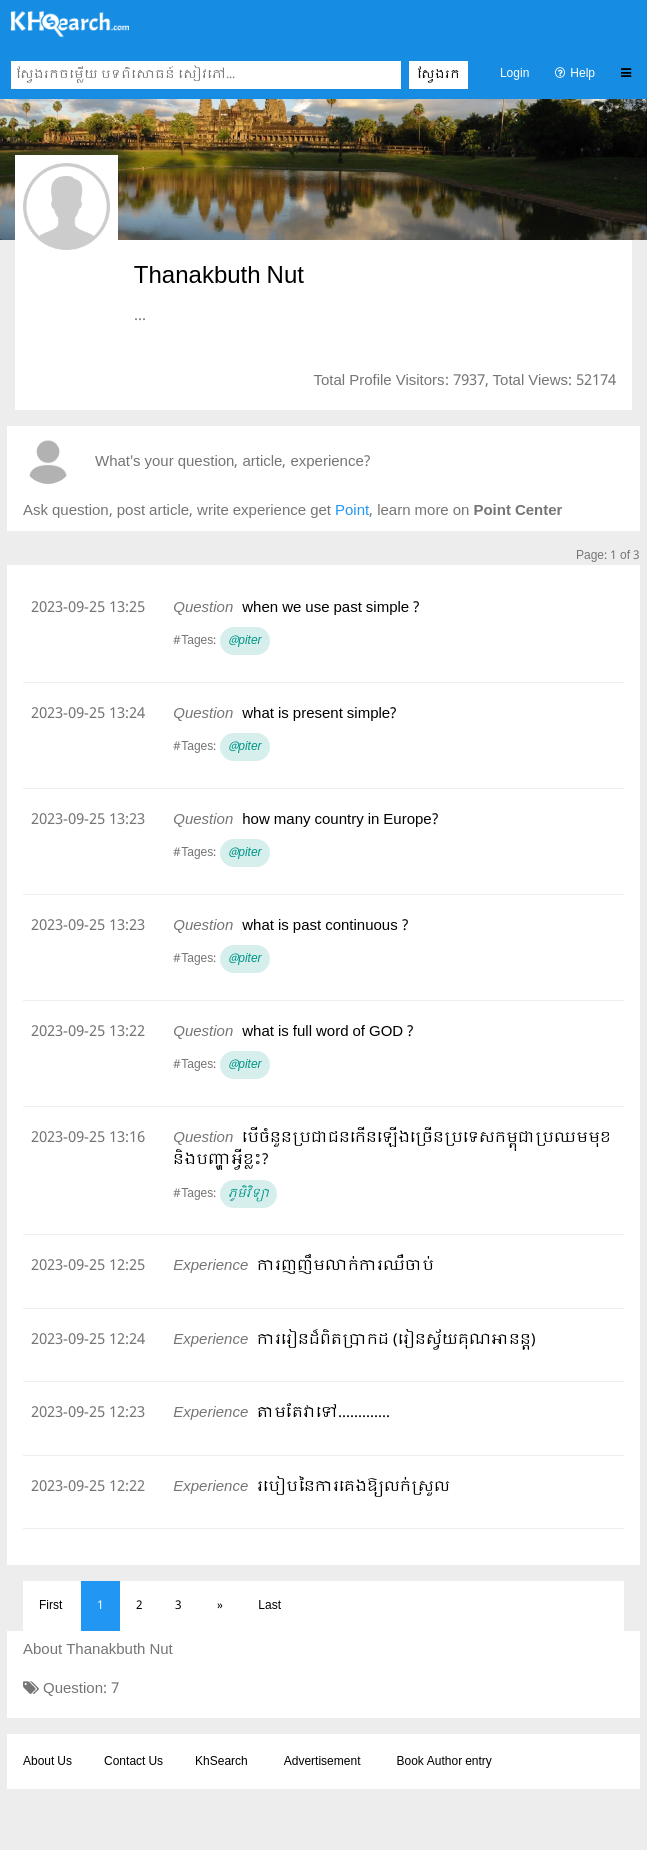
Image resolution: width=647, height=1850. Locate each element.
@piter (244, 641)
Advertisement (322, 1762)
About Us (47, 1762)
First (50, 1606)
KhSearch (221, 1762)
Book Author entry (443, 1762)
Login (514, 74)
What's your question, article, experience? (232, 462)
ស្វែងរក (438, 75)
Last (269, 1606)
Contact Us (133, 1762)
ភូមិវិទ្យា (248, 1194)
